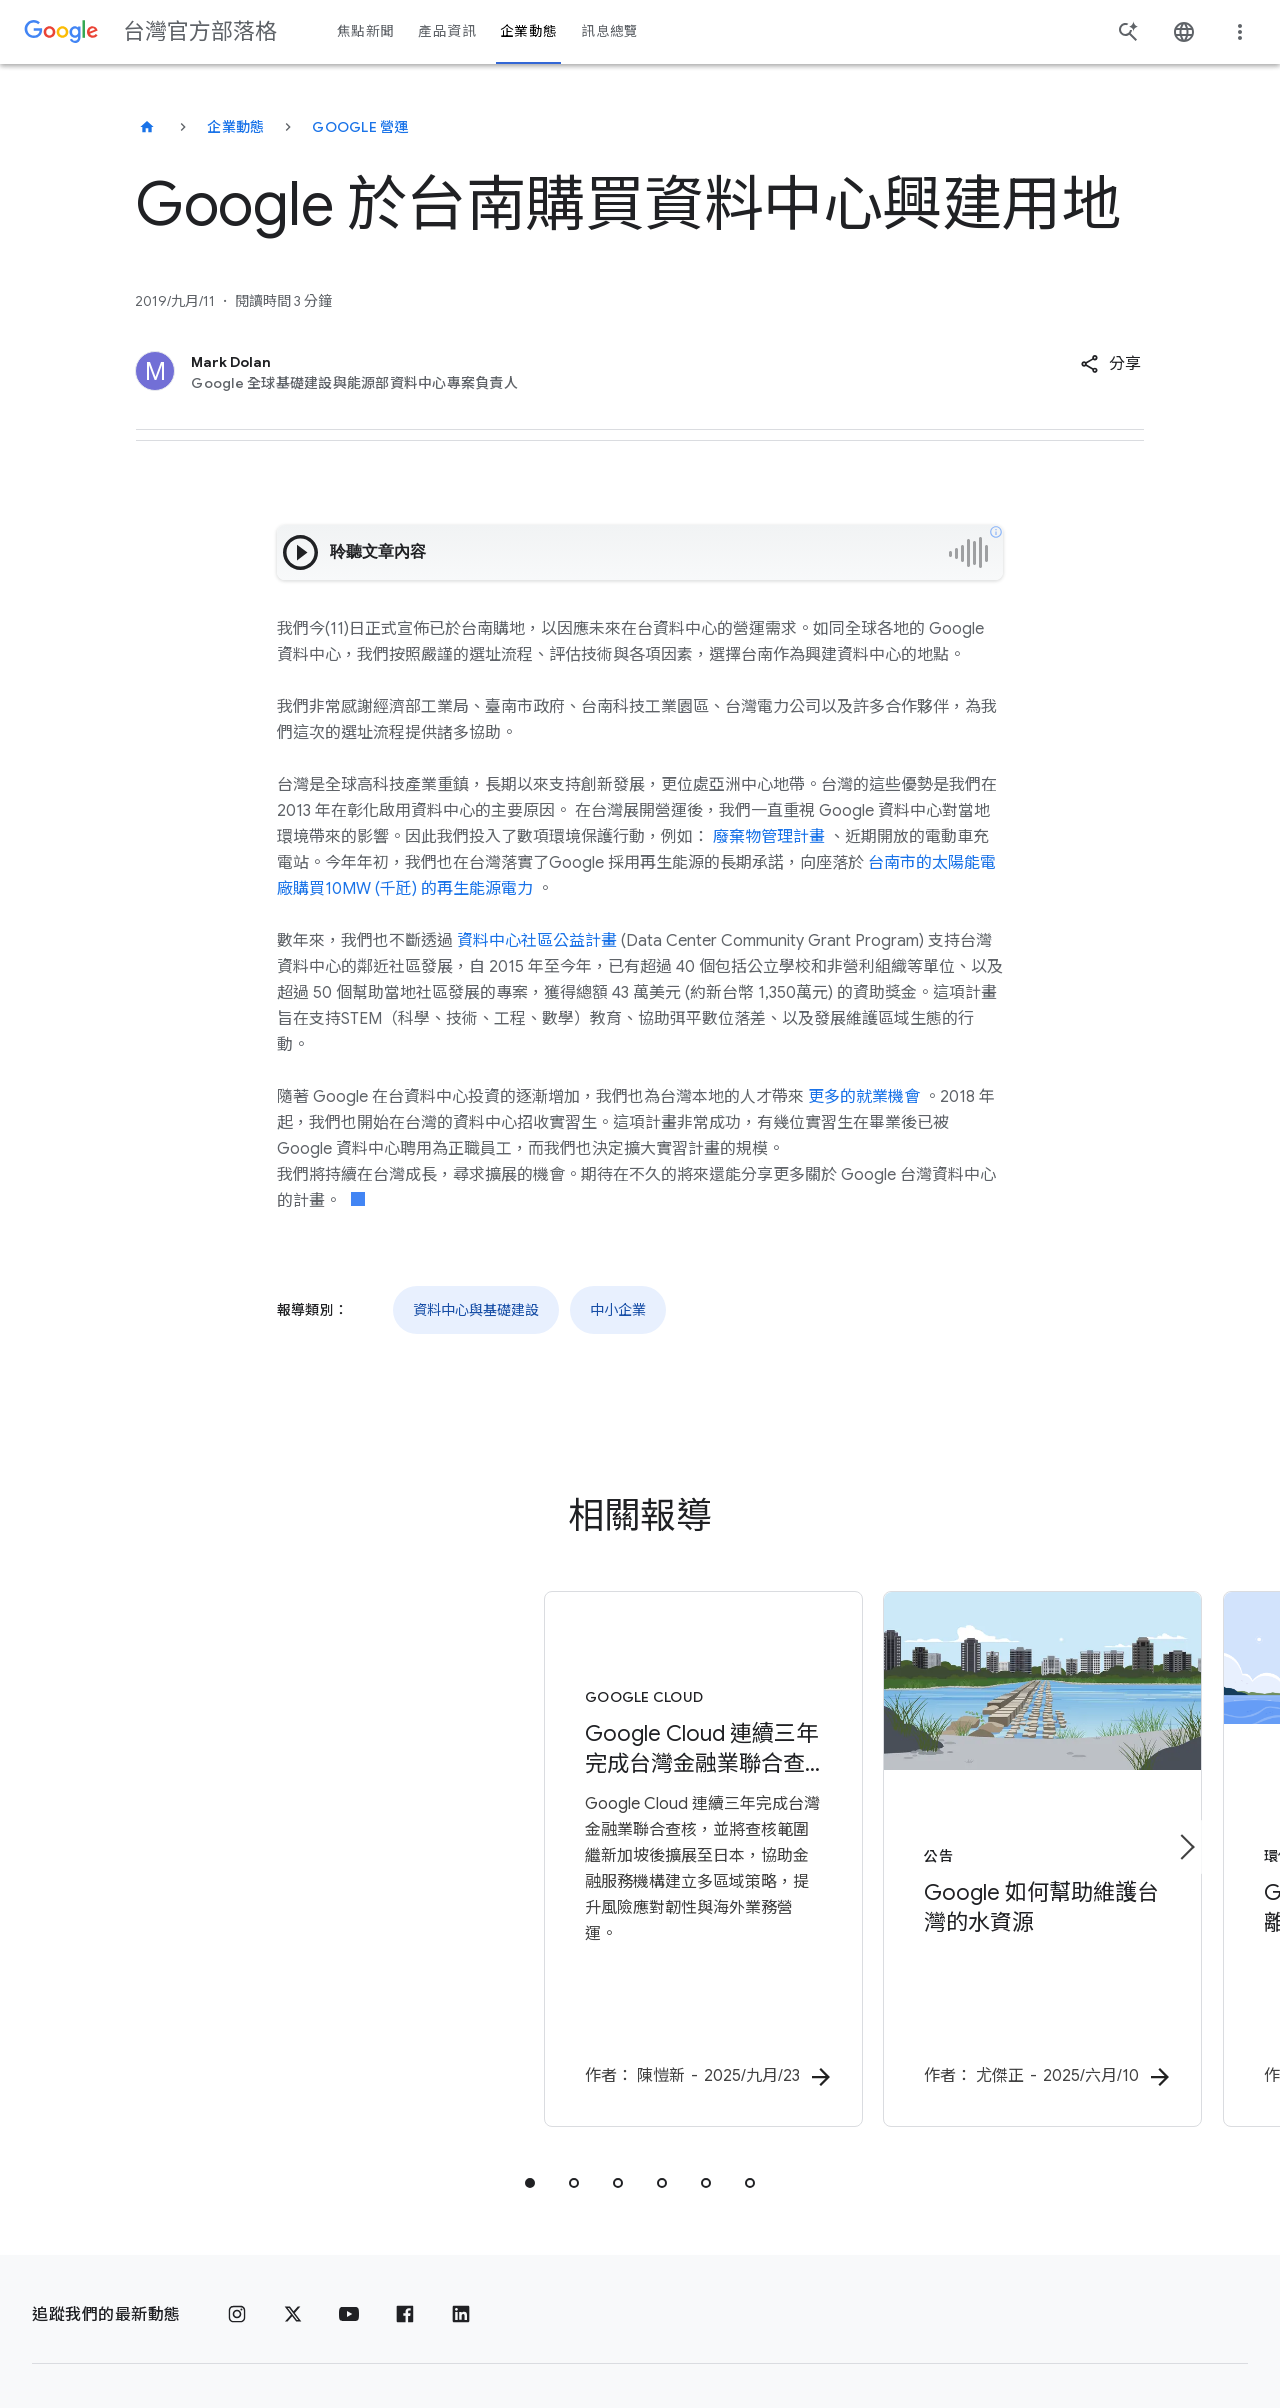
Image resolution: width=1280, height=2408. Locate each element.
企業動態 (235, 127)
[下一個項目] (1186, 1802)
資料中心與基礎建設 (476, 1310)
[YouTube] (349, 2226)
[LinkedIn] (461, 2226)
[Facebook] (405, 2226)
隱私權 (178, 2333)
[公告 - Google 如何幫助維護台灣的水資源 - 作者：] (902, 1817)
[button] (1110, 364)
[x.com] (293, 2226)
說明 (866, 2334)
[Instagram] (237, 2226)
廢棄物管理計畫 (769, 837)
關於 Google (331, 2333)
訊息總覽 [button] (609, 31)
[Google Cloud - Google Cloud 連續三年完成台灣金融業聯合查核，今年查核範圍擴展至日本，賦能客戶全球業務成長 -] (378, 1817)
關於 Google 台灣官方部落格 (631, 2333)
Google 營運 (360, 127)
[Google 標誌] (75, 2333)
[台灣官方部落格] (147, 127)
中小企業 (618, 1310)
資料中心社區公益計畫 (537, 941)
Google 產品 (452, 2333)
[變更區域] (1085, 2333)
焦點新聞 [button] (365, 31)
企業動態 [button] (528, 31)
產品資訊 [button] (446, 31)
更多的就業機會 (864, 1097)
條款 (243, 2333)
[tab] (530, 2094)
